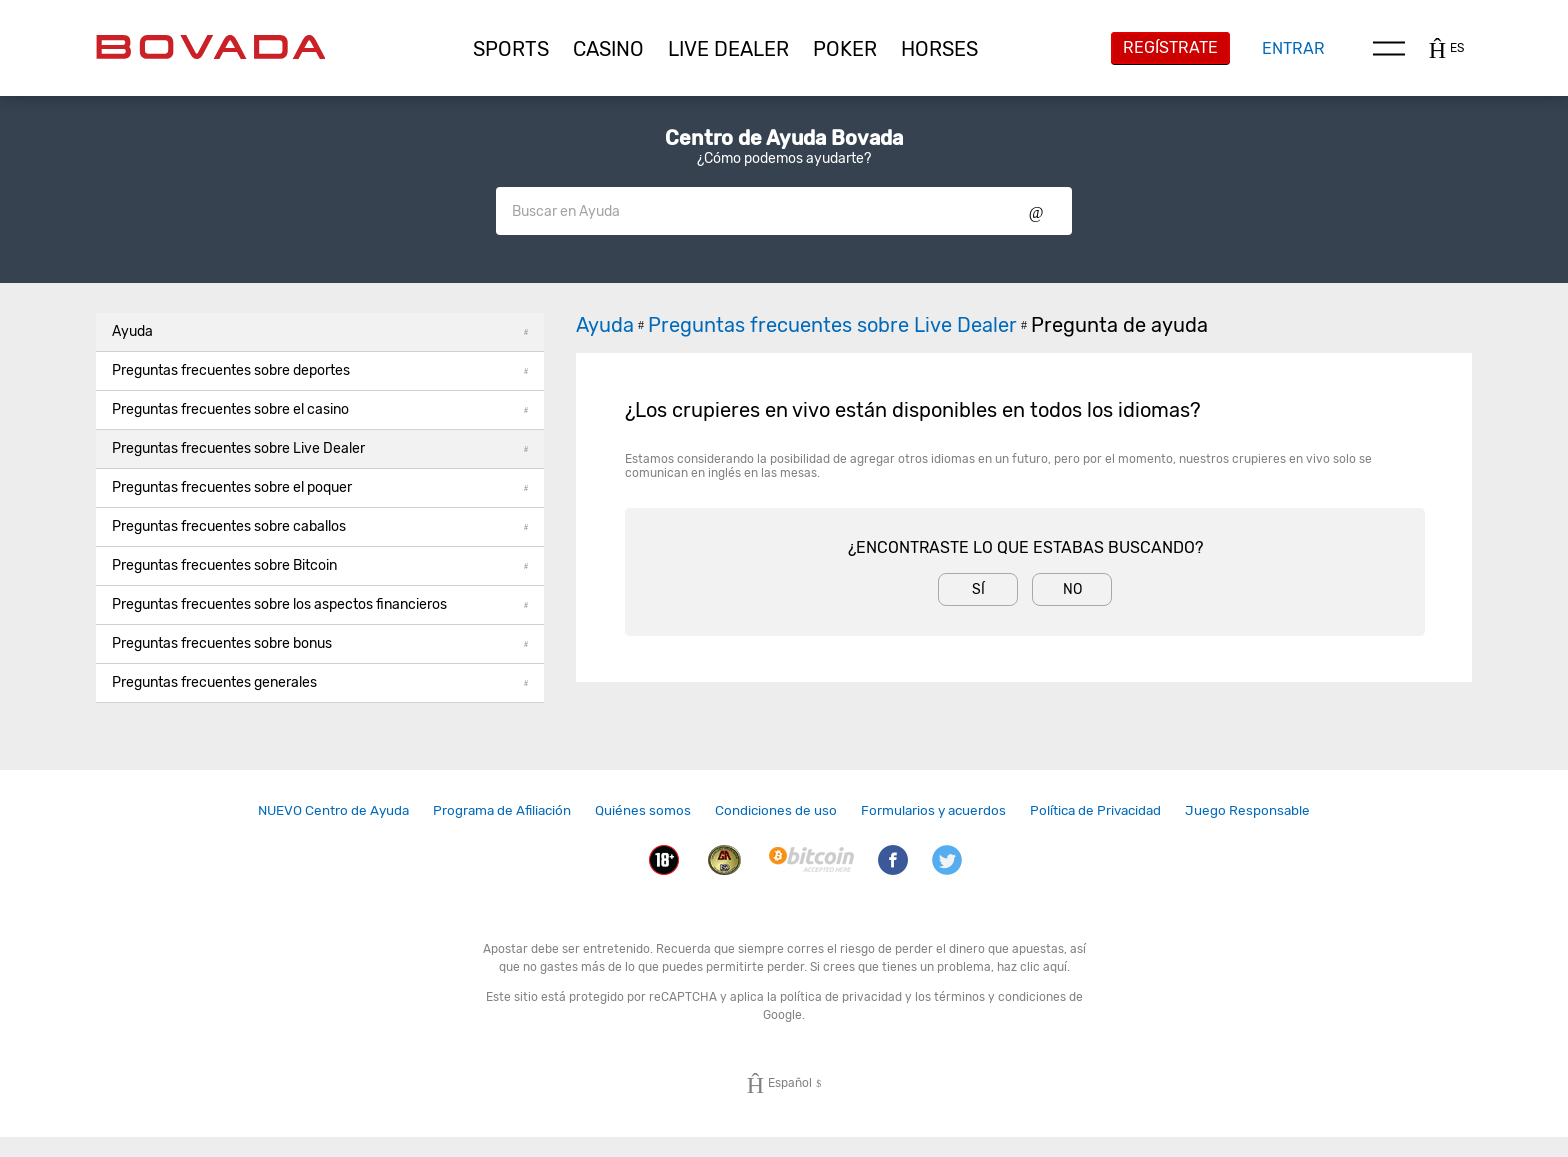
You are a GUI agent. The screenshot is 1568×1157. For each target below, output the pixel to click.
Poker (845, 49)
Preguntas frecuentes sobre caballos (320, 526)
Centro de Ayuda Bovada (784, 138)
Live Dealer (728, 49)
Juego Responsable (1247, 810)
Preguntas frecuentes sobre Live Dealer (320, 448)
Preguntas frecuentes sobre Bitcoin (320, 565)
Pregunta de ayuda (1119, 325)
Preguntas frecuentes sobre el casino (320, 409)
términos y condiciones (1000, 997)
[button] (511, 49)
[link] (333, 810)
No (1072, 589)
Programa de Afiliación (502, 810)
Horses (939, 49)
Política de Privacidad (1095, 810)
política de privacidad (841, 997)
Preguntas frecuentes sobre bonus (320, 643)
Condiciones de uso (776, 810)
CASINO (608, 49)
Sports (511, 49)
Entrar (1293, 48)
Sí (978, 589)
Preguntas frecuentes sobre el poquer (320, 487)
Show (1036, 211)
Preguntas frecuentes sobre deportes (320, 370)
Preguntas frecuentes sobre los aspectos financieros (320, 604)
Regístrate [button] (1170, 47)
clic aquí (1043, 967)
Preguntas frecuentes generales (320, 682)
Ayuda (320, 331)
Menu (1389, 48)
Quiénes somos (643, 810)
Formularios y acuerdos (933, 810)
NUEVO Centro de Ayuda (333, 810)
